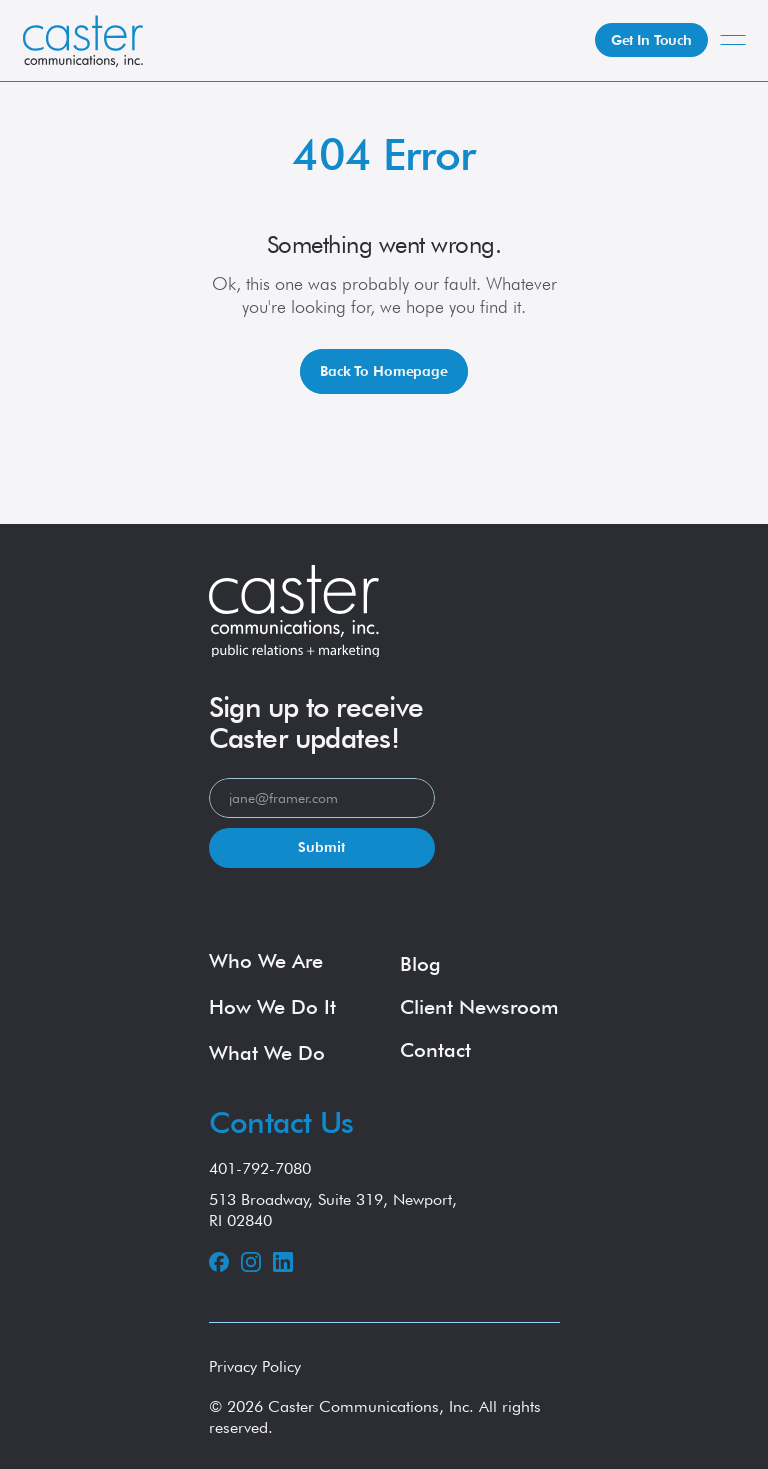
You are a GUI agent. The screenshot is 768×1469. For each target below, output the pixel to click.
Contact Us (281, 1122)
